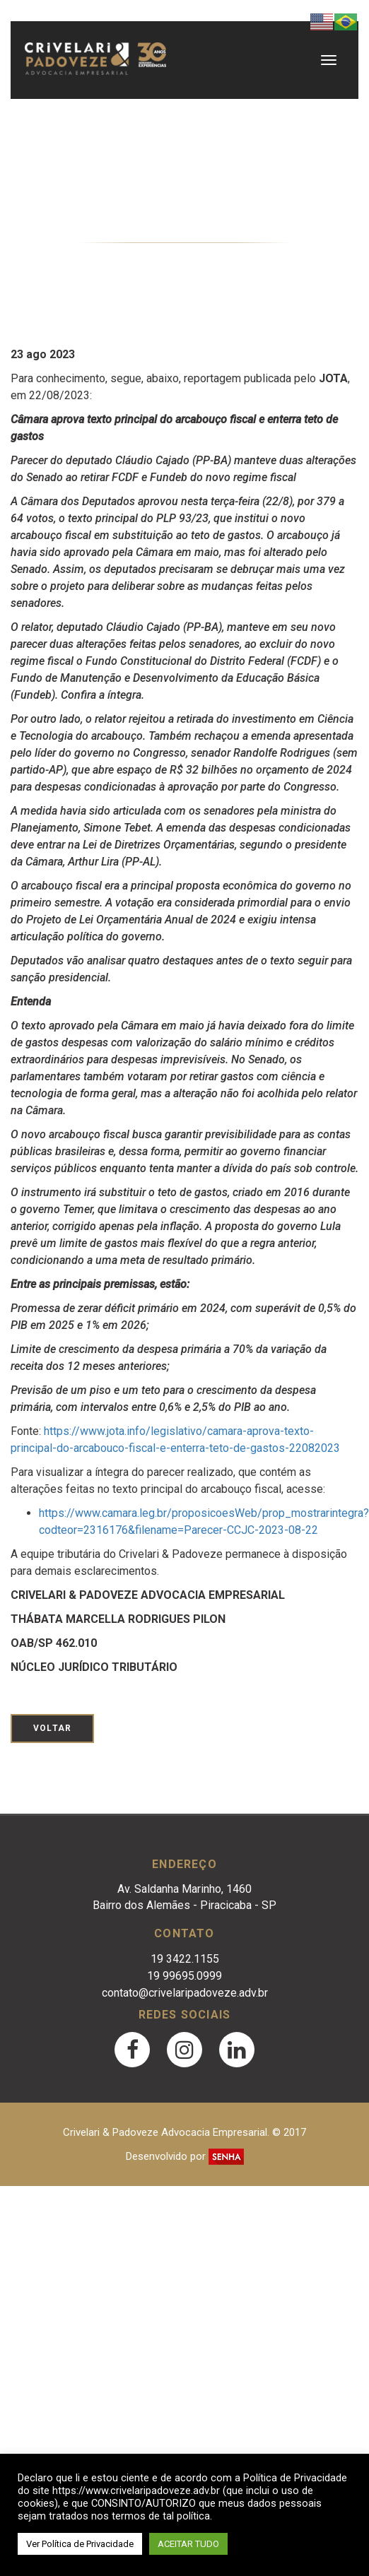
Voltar (52, 1728)
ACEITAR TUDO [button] (188, 2544)
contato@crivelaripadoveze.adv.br (185, 1992)
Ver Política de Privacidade (80, 2544)
